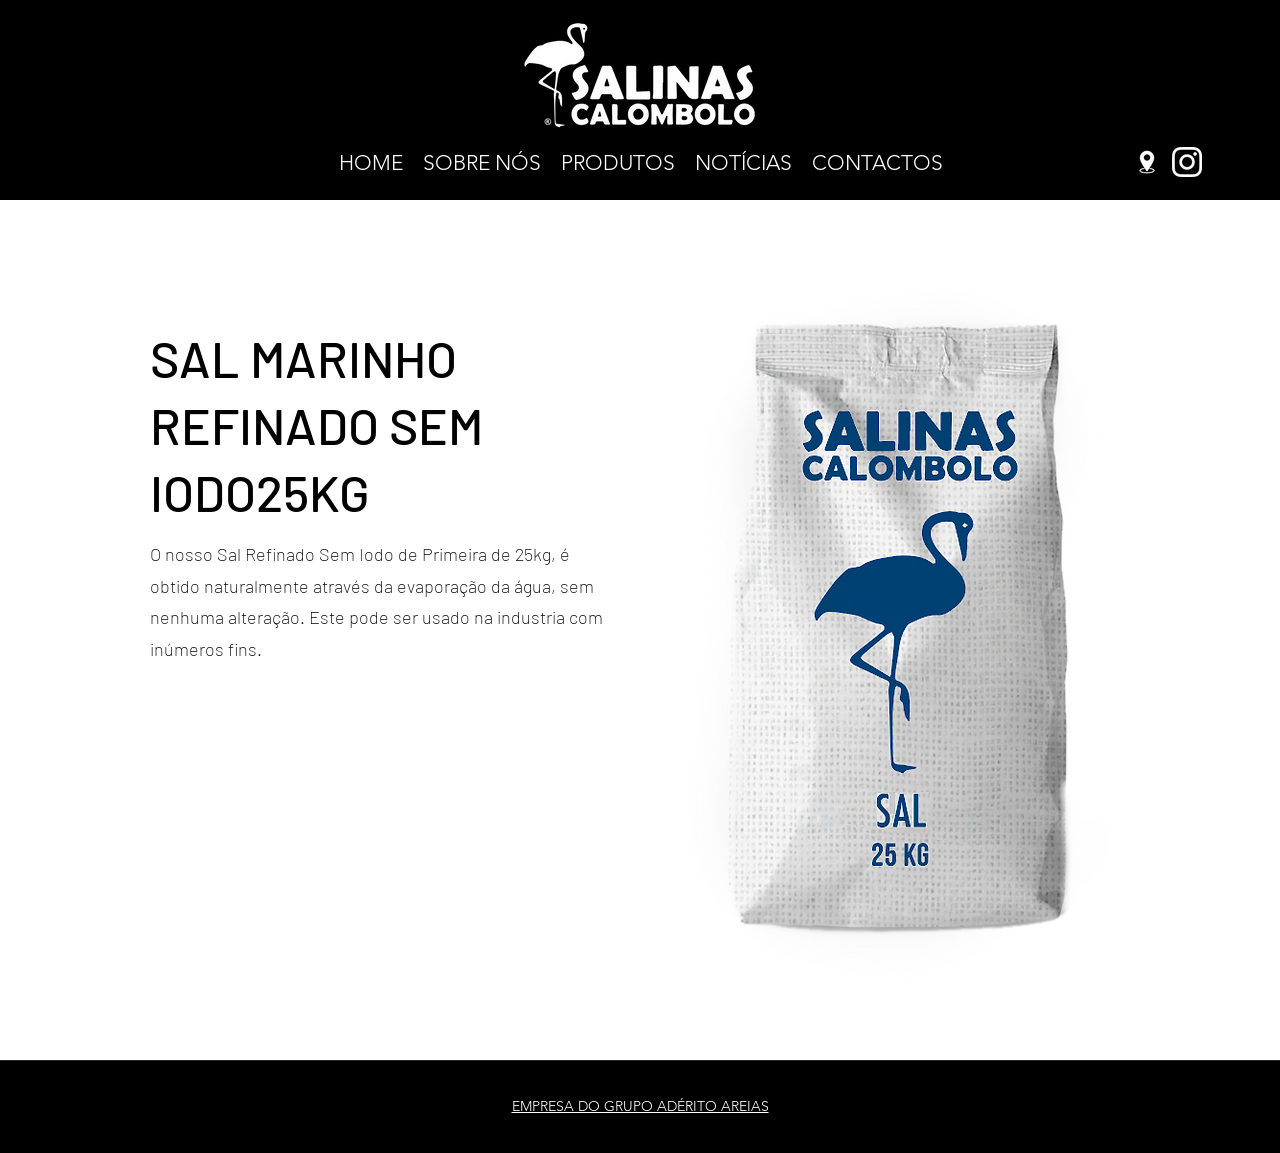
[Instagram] (1187, 162)
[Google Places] (1147, 162)
